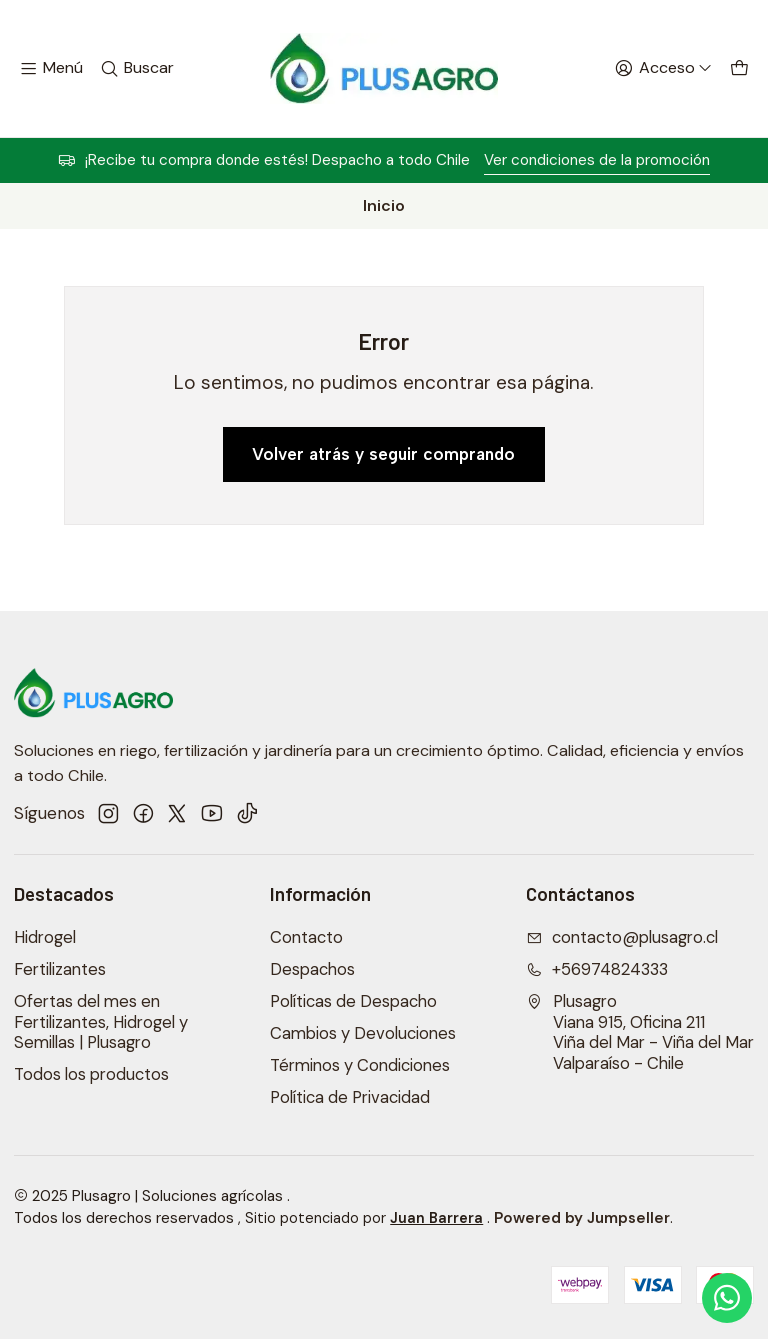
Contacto (306, 937)
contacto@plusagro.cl (622, 937)
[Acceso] (663, 69)
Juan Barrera (436, 1218)
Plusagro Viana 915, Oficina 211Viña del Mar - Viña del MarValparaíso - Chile (640, 1032)
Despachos (312, 969)
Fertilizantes (60, 969)
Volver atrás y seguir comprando (383, 454)
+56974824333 (597, 969)
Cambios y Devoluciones (363, 1033)
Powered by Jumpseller (582, 1218)
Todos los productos (91, 1074)
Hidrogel (45, 937)
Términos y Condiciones (360, 1065)
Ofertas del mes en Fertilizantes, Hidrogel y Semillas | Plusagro (101, 1022)
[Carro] (739, 69)
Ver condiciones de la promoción (597, 160)
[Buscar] (137, 69)
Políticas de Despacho (353, 1001)
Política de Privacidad (350, 1097)
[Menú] (51, 69)
